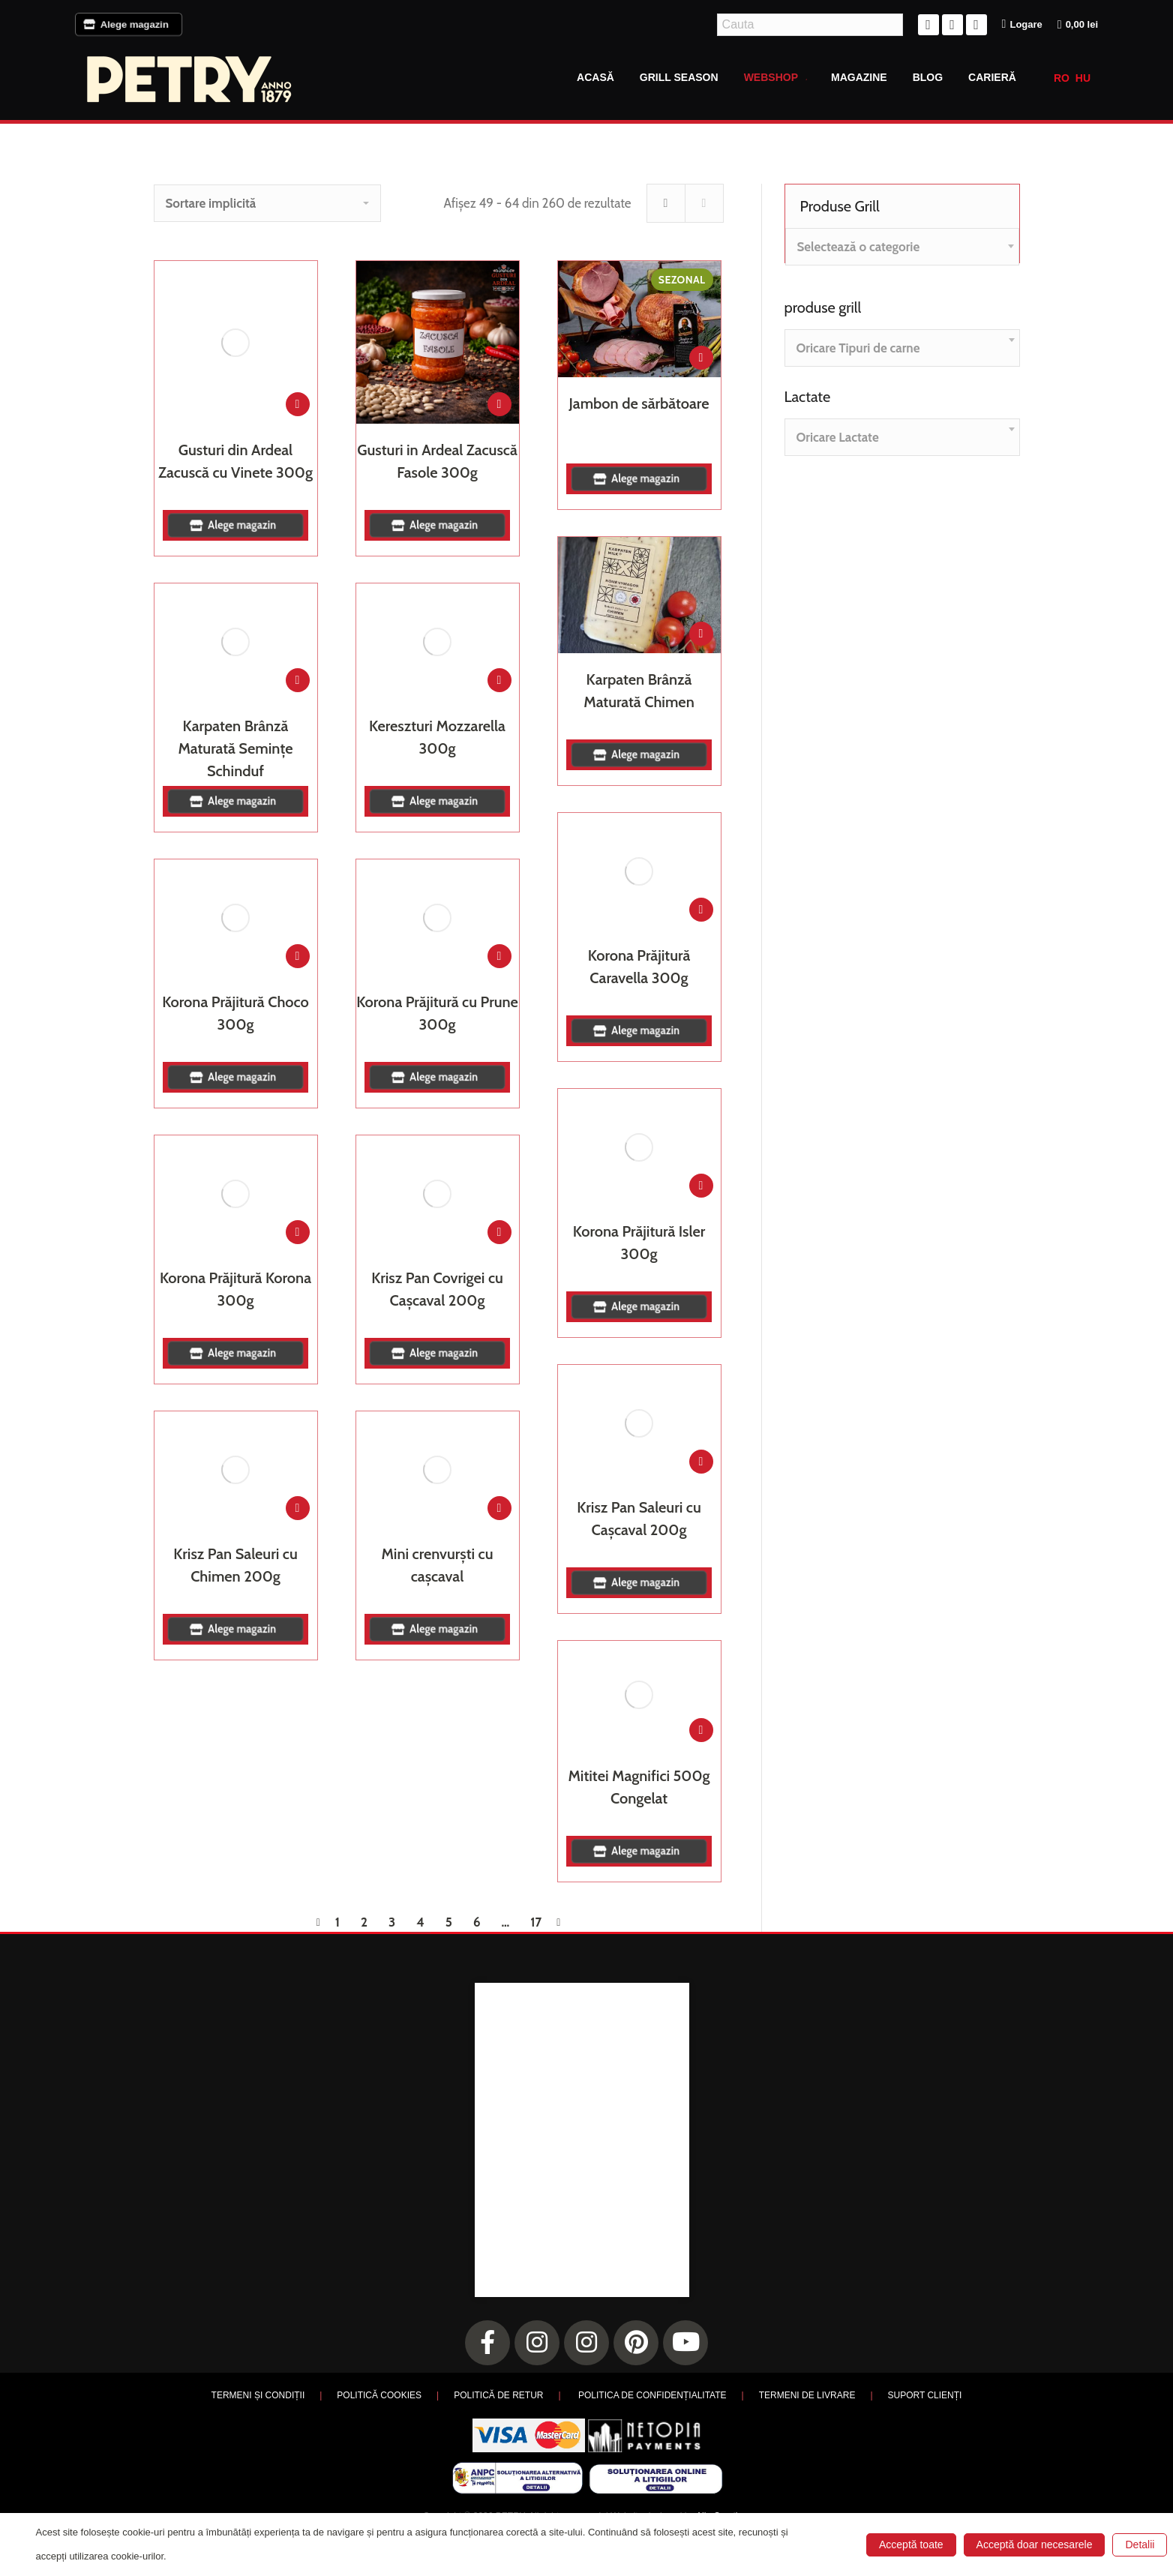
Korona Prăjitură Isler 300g (639, 1242)
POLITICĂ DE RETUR (498, 2395)
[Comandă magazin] (267, 203)
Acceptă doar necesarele (1034, 2545)
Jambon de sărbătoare (639, 403)
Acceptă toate (911, 2545)
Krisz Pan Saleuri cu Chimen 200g (235, 1565)
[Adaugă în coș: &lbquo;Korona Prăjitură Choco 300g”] (298, 956)
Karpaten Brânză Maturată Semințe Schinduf (235, 748)
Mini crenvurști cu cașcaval (437, 1565)
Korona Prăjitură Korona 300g (235, 1289)
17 (536, 1922)
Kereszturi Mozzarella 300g (437, 737)
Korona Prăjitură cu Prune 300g (437, 1013)
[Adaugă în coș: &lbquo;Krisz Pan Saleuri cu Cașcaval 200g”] (701, 1462)
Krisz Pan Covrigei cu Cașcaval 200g (437, 1289)
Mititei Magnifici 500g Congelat (639, 1787)
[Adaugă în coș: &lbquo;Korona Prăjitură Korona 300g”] (298, 1232)
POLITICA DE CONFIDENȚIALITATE (652, 2395)
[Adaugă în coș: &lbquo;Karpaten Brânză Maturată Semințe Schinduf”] (298, 680)
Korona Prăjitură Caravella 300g (639, 966)
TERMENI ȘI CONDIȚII (258, 2395)
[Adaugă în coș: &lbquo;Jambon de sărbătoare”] (701, 358)
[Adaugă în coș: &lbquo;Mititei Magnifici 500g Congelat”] (701, 1730)
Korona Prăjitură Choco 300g (235, 1013)
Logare (1022, 24)
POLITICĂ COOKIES (379, 2395)
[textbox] (858, 247)
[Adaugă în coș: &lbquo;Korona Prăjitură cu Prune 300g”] (500, 956)
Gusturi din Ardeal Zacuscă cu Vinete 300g (235, 461)
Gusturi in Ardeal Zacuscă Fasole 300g (437, 461)
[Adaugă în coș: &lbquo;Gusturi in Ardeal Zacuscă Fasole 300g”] (500, 404)
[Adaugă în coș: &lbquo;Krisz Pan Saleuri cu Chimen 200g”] (298, 1508)
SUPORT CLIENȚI (925, 2395)
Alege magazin (128, 24)
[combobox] (902, 246)
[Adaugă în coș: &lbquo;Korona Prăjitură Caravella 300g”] (701, 910)
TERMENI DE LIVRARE (807, 2395)
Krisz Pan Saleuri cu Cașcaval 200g (639, 1518)
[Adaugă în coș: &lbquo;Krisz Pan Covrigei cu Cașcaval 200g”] (500, 1232)
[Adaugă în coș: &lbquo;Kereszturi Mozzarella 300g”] (500, 680)
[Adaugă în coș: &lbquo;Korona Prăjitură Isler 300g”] (701, 1186)
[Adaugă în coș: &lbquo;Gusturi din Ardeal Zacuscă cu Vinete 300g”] (298, 404)
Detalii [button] (1139, 2545)
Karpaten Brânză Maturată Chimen (639, 690)
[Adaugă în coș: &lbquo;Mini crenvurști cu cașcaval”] (500, 1508)
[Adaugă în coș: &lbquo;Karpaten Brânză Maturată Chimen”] (701, 634)
